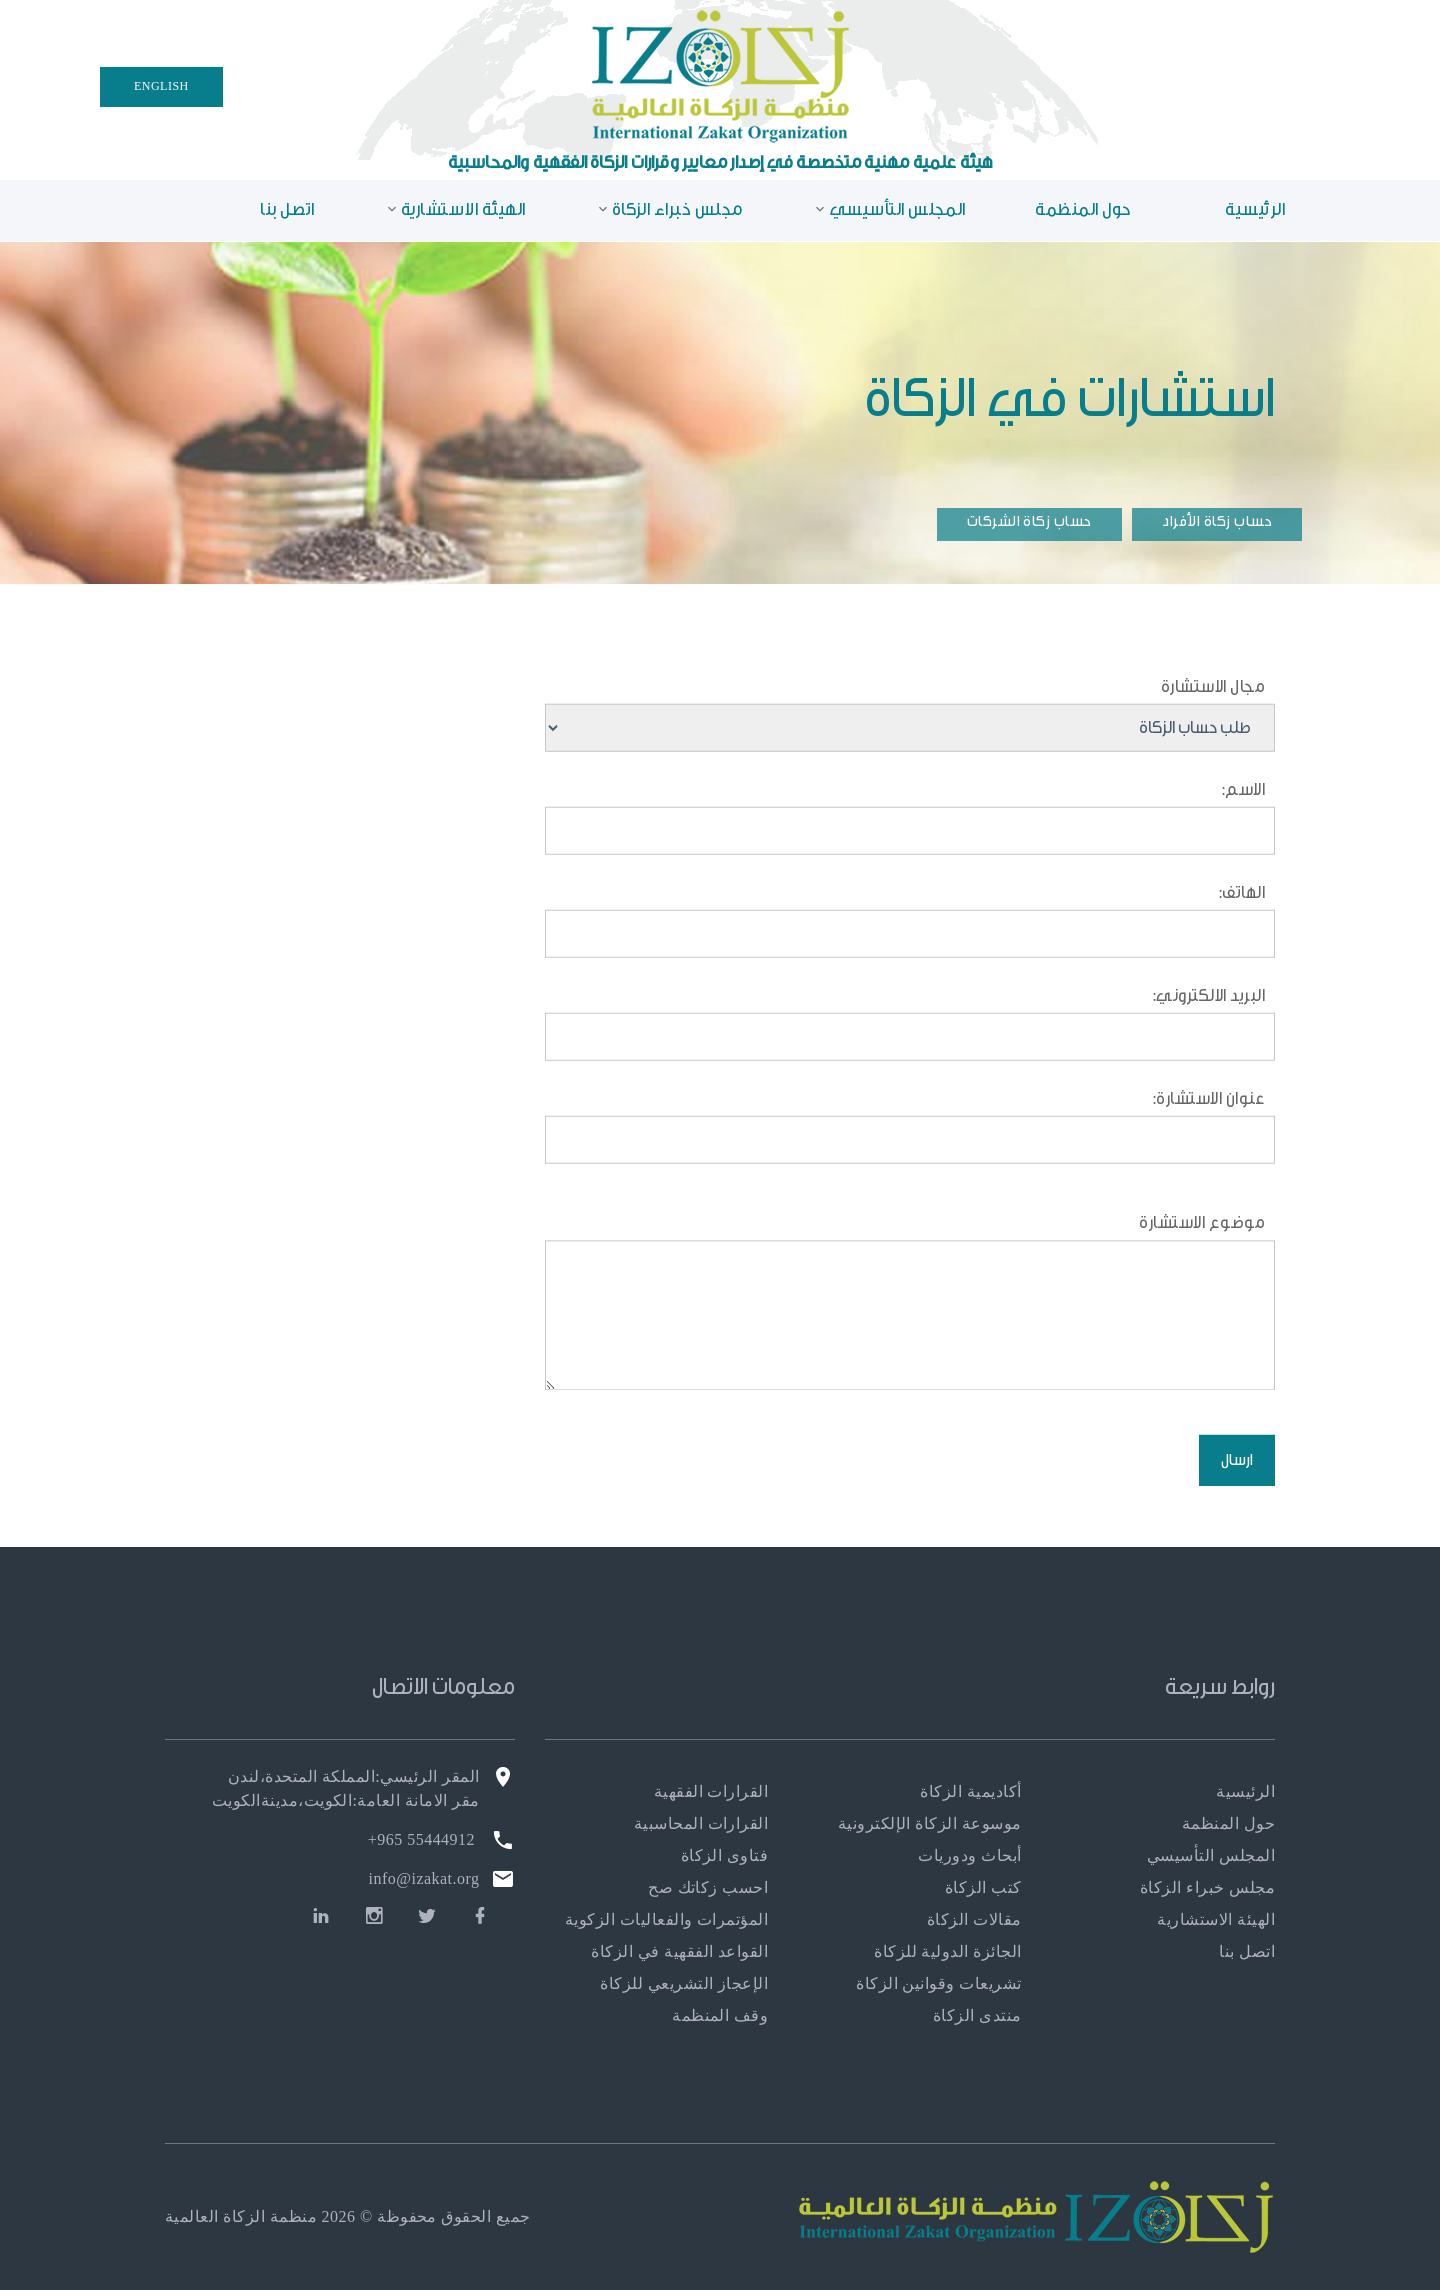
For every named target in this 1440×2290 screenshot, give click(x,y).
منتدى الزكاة (977, 2015)
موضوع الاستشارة (1202, 1251)
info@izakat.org (424, 1878)
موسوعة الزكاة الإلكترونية (930, 1823)
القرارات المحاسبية (701, 1823)
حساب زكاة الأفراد (1217, 521)
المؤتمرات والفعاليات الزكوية (666, 1919)
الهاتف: (1242, 904)
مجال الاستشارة (1213, 698)
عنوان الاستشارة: (1209, 1112)
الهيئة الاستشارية (463, 209)
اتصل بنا (287, 209)
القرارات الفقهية (711, 1791)
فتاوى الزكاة (725, 1855)
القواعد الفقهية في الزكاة (679, 1951)
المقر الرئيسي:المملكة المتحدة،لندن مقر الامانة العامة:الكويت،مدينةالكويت (346, 1788)
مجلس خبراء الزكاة (677, 209)
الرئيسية (1255, 209)
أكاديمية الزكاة (970, 1791)
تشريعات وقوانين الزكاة (939, 1983)
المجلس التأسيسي (897, 209)
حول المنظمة (1082, 209)
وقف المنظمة (720, 2015)
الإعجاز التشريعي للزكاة (684, 1983)
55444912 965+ (421, 1839)
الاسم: (1241, 803)
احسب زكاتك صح (708, 1887)
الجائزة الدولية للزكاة (948, 1951)
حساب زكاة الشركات (1029, 521)
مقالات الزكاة (974, 1919)
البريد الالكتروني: (1209, 1009)
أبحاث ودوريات (969, 1855)
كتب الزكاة (983, 1887)
